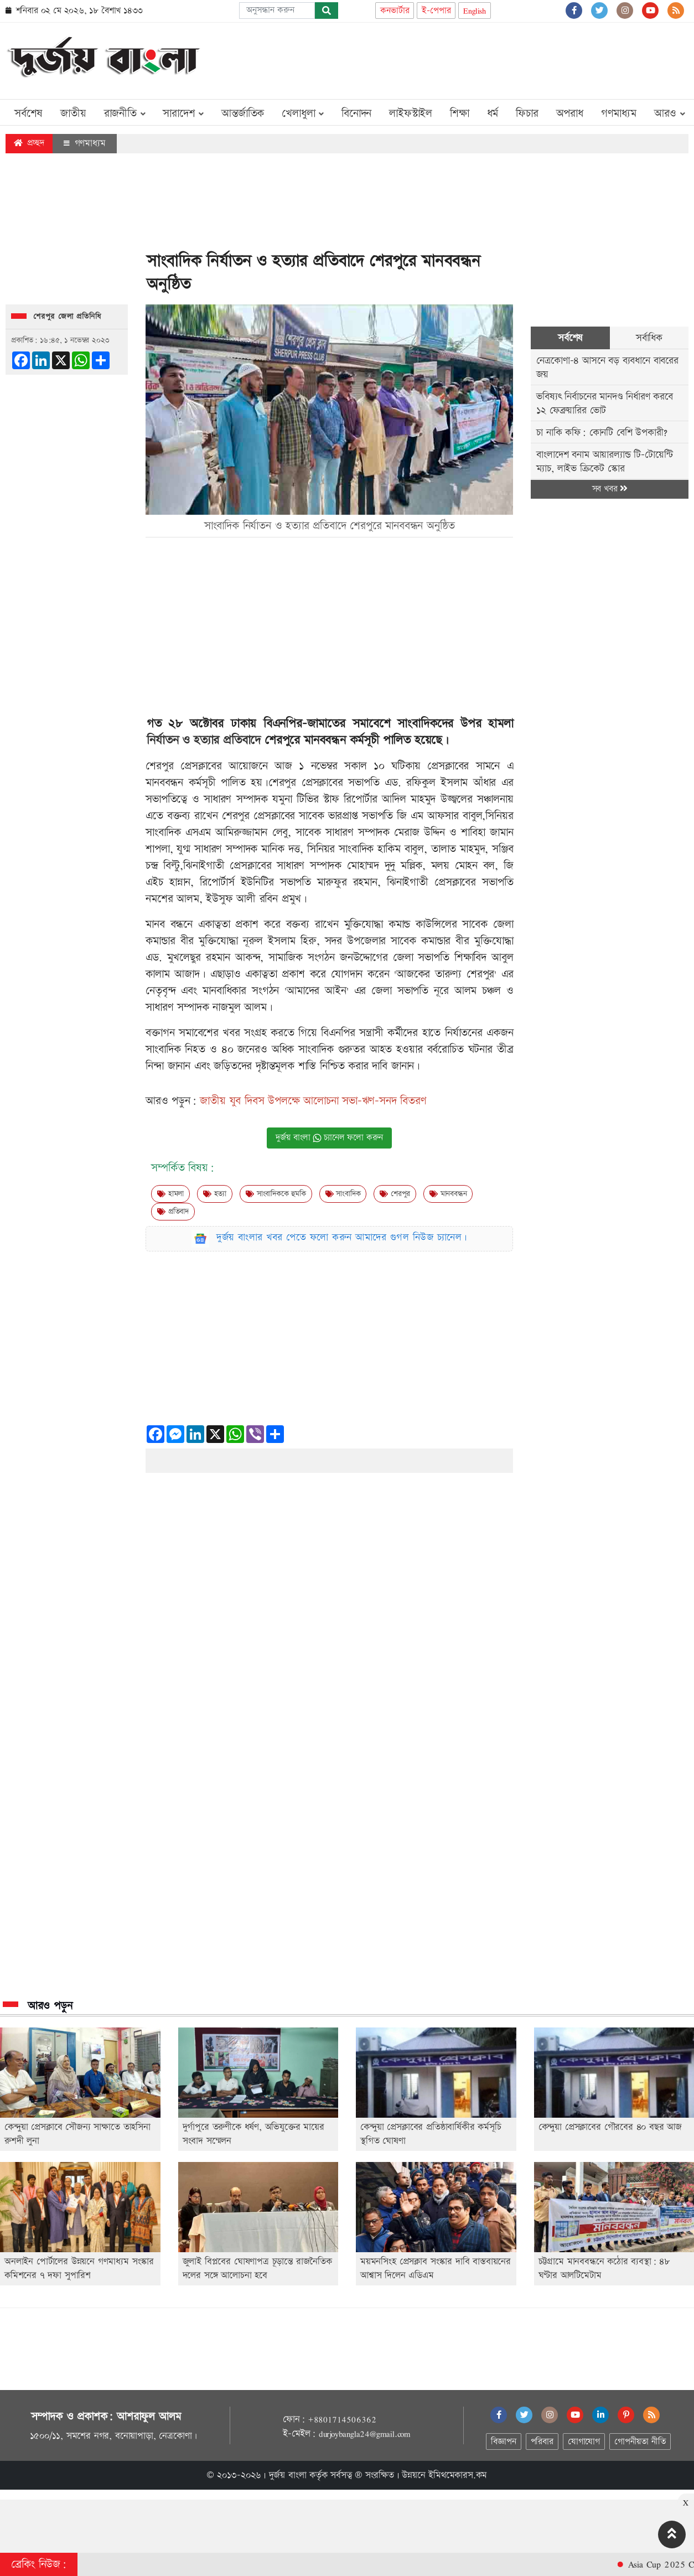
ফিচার (527, 113)
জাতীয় (73, 113)
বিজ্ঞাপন (503, 2441)
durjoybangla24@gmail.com (365, 2433)
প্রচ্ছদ (29, 143)
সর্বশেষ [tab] (570, 338)
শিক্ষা (459, 113)
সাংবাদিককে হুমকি (276, 1193)
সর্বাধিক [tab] (649, 338)
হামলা (170, 1193)
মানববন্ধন (448, 1193)
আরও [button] (669, 113)
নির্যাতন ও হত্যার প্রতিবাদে (204, 740)
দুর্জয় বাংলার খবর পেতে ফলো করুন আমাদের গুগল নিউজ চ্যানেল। (342, 1237)
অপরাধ (569, 113)
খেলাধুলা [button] (303, 113)
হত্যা (214, 1193)
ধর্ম (493, 113)
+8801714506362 (342, 2419)
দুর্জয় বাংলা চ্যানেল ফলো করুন (329, 1137)
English (474, 10)
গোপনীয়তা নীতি (639, 2441)
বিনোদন (356, 113)
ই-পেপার (436, 10)
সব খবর (610, 489)
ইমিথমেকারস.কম (457, 2475)
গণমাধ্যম (618, 113)
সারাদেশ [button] (183, 113)
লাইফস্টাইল (410, 113)
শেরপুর (395, 1193)
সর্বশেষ (28, 113)
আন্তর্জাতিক (242, 113)
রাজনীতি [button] (125, 113)
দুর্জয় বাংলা (288, 2475)
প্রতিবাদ (173, 1211)
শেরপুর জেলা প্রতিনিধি (67, 316)
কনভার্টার (394, 10)
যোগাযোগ (584, 2441)
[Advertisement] (487, 59)
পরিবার (542, 2441)
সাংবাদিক (343, 1193)
